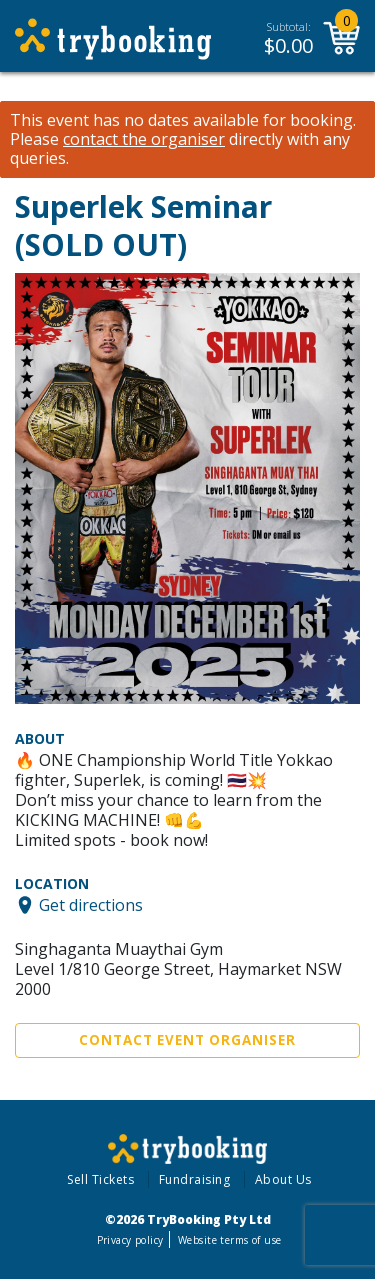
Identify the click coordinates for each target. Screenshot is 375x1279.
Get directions (91, 905)
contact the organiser (144, 139)
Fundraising (195, 1179)
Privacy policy (130, 1240)
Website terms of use (229, 1240)
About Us (283, 1179)
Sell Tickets (100, 1179)
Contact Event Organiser (187, 1040)
